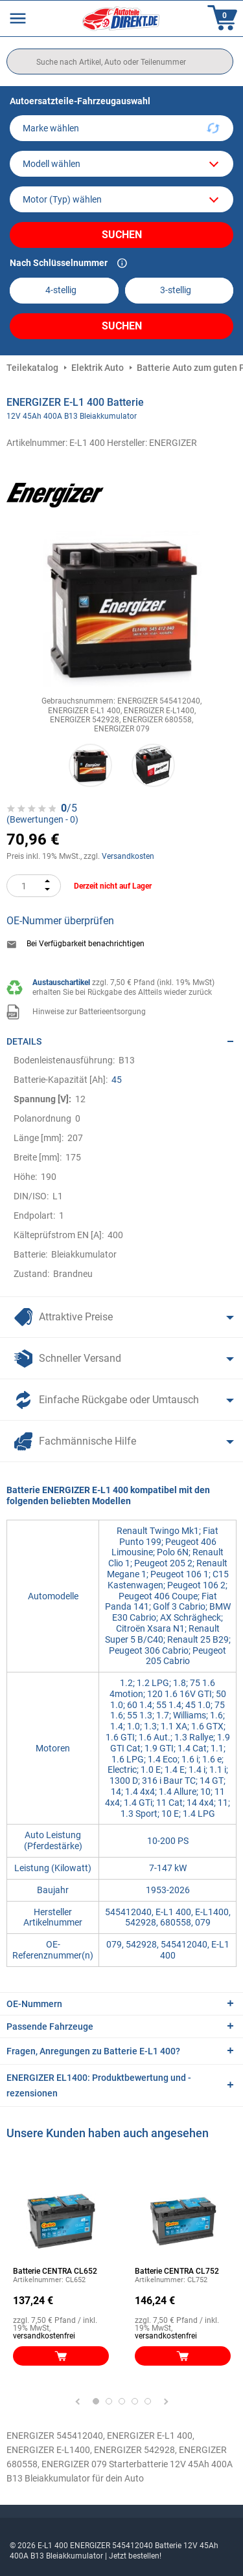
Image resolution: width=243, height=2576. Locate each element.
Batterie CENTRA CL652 (55, 2271)
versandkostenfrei (44, 2335)
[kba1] (64, 290)
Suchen (122, 234)
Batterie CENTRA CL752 (177, 2271)
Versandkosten (128, 856)
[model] (121, 164)
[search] (119, 61)
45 (116, 1079)
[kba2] (179, 290)
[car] (121, 199)
